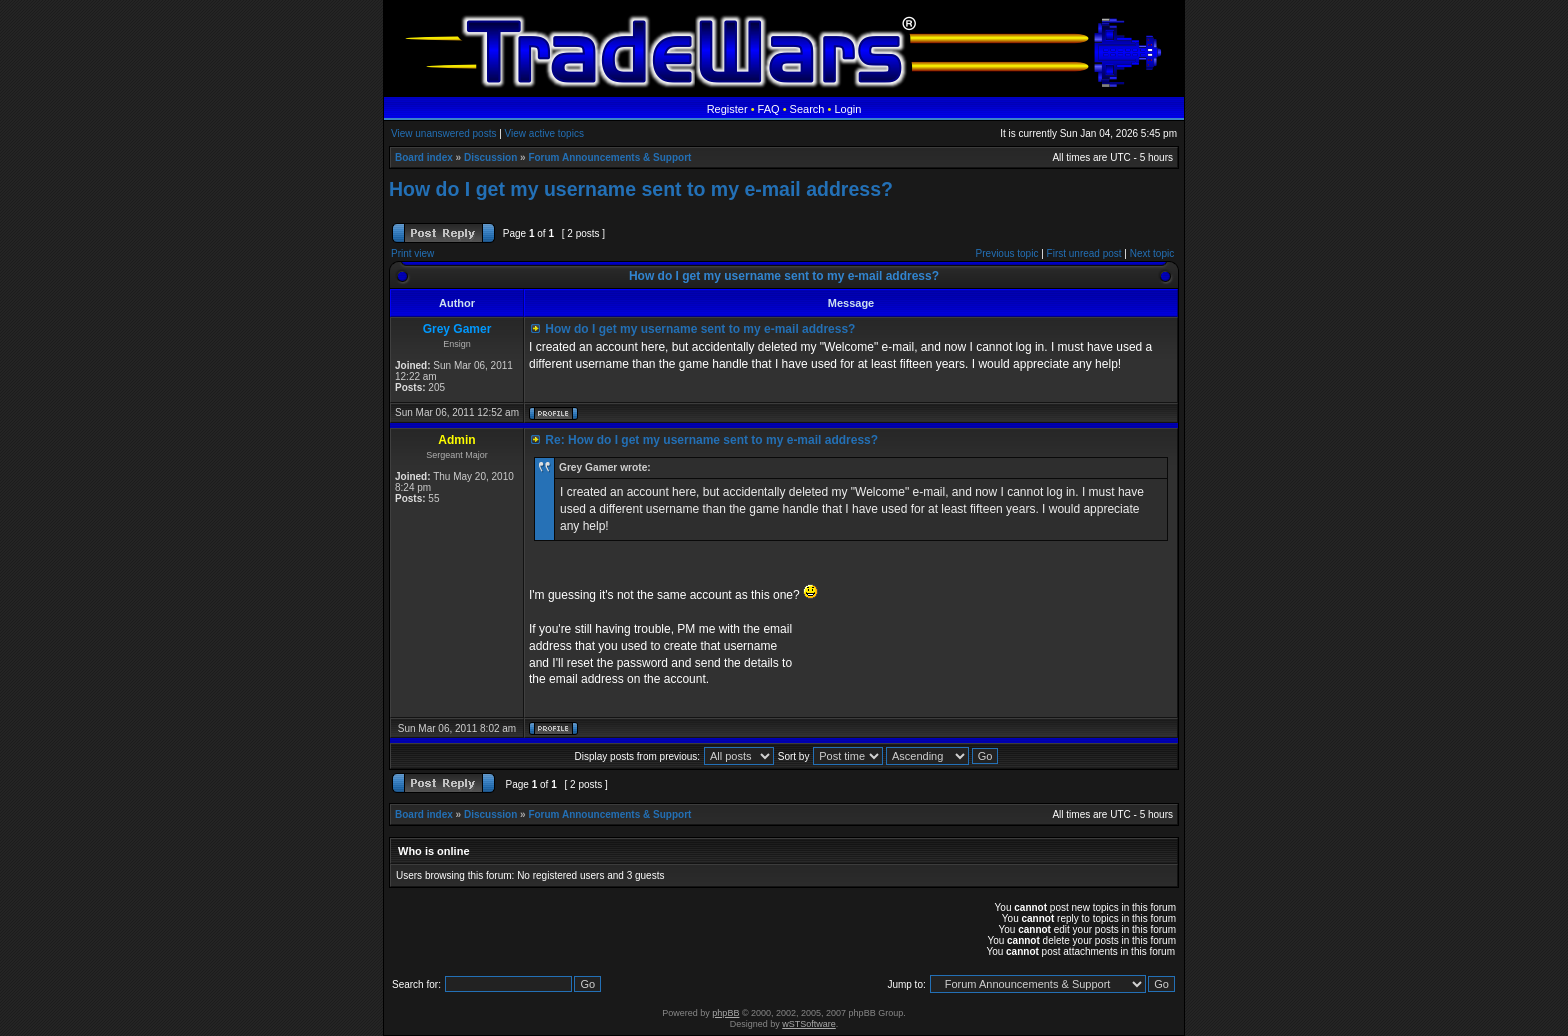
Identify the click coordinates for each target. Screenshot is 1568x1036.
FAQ (769, 109)
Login (847, 109)
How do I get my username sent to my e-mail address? (641, 189)
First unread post (1084, 253)
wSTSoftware (809, 1024)
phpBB (725, 1013)
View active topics (544, 133)
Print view (412, 253)
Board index (424, 157)
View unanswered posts (443, 133)
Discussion (490, 157)
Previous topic (1007, 253)
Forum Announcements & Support (609, 157)
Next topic (1152, 253)
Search (807, 109)
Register (727, 109)
